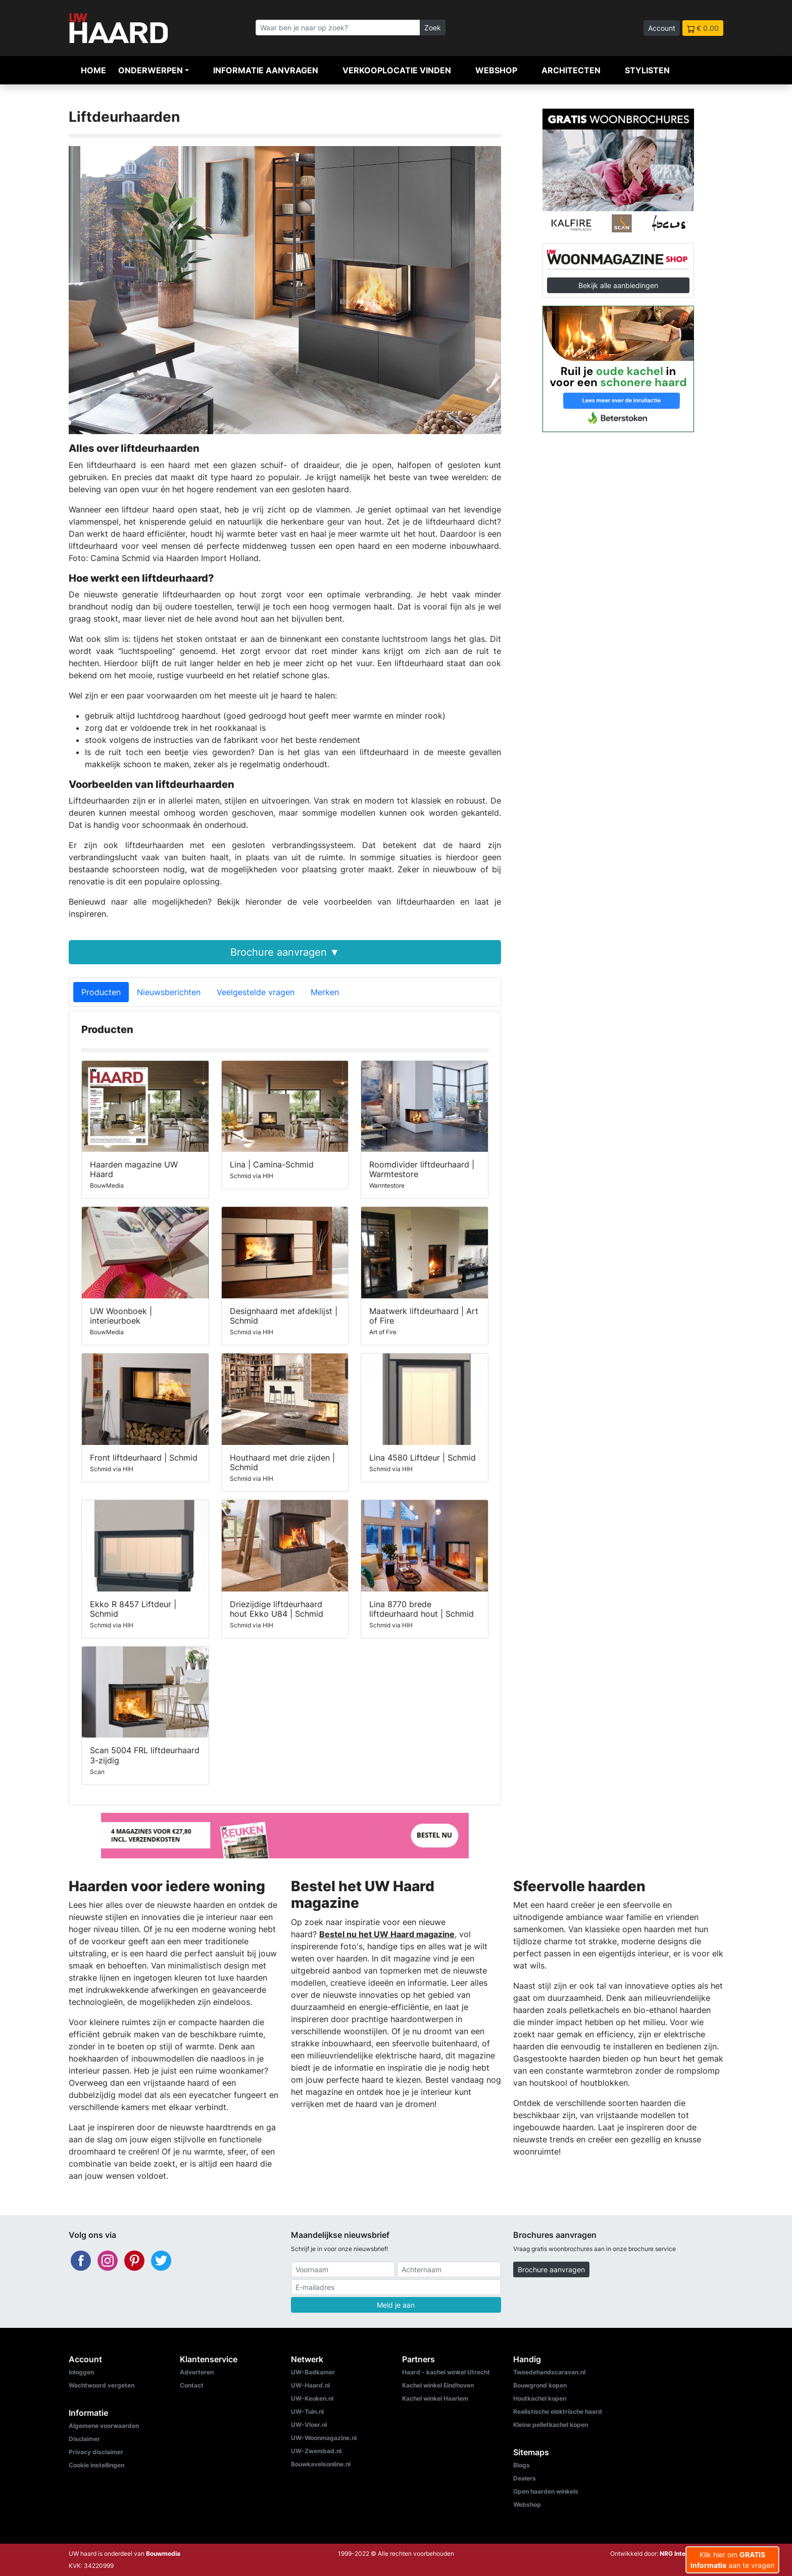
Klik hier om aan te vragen (732, 2559)
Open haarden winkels (545, 2491)
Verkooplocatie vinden (396, 70)
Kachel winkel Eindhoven (438, 2385)
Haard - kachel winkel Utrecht (446, 2372)
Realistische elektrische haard (557, 2411)
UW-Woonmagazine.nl (324, 2438)
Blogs (521, 2465)
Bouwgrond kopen (540, 2385)
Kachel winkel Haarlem (435, 2398)
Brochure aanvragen (551, 2269)
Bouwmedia (163, 2553)
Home (93, 70)
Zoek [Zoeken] (432, 27)
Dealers (524, 2478)
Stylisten (647, 70)
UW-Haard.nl (310, 2385)
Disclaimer (84, 2439)
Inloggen (81, 2372)
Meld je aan (396, 2305)
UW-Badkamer (313, 2372)
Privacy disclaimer (96, 2452)
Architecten (571, 70)
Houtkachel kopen (539, 2398)
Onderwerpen (150, 70)
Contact (192, 2385)
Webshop (496, 70)
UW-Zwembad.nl (316, 2451)
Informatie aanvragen (265, 70)
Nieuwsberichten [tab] (169, 992)
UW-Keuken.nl (312, 2398)
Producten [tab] (101, 992)
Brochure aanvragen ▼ (285, 952)
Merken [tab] (325, 992)
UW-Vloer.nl (309, 2424)
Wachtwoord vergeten (101, 2385)
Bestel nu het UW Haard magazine (387, 1934)
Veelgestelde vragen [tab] (255, 992)
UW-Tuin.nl (307, 2411)
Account (661, 28)
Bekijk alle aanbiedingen (618, 285)
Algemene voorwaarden (104, 2425)
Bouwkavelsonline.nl (321, 2464)
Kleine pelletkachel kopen (550, 2424)
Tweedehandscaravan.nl (549, 2372)
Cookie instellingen (96, 2465)
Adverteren (197, 2372)
